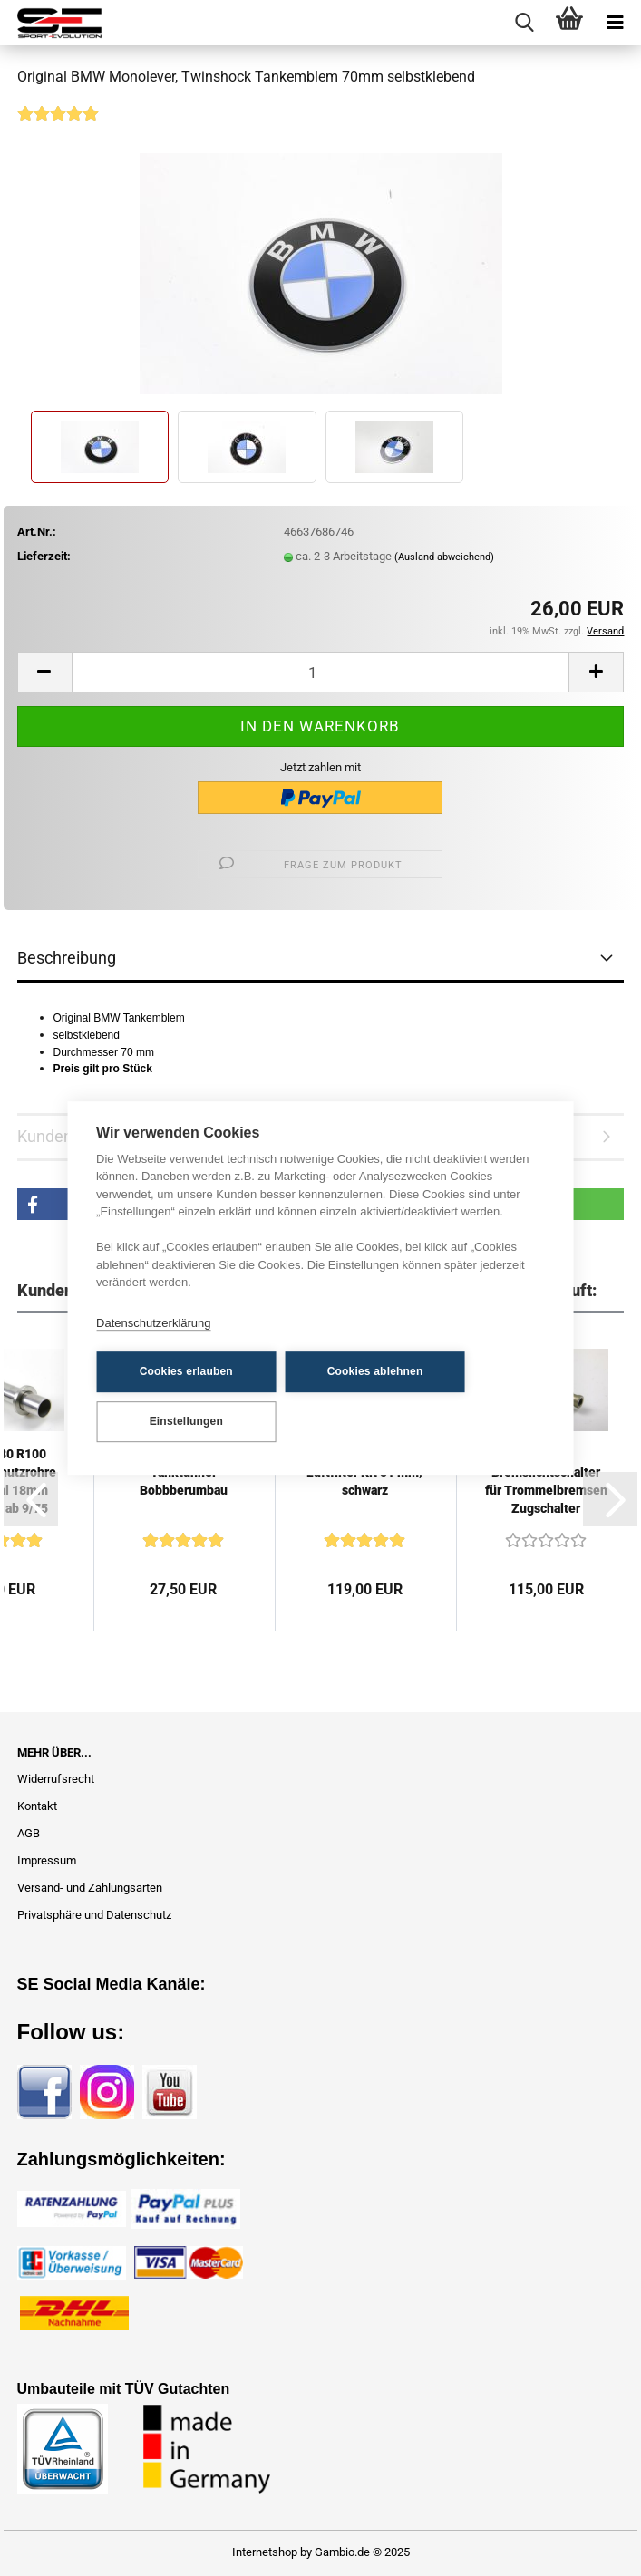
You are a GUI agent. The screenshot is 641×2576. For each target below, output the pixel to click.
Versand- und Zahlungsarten (89, 1887)
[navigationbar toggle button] (614, 22)
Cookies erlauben (184, 1371)
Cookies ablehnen (372, 1371)
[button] (44, 672)
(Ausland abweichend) (444, 557)
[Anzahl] (321, 672)
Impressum (46, 1860)
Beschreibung (66, 957)
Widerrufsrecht (55, 1779)
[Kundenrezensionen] (58, 125)
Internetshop (264, 2552)
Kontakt (37, 1806)
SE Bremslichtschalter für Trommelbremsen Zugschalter (546, 1481)
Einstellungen (184, 1421)
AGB (28, 1833)
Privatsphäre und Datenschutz (94, 1915)
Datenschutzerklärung (153, 1323)
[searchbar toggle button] (524, 22)
